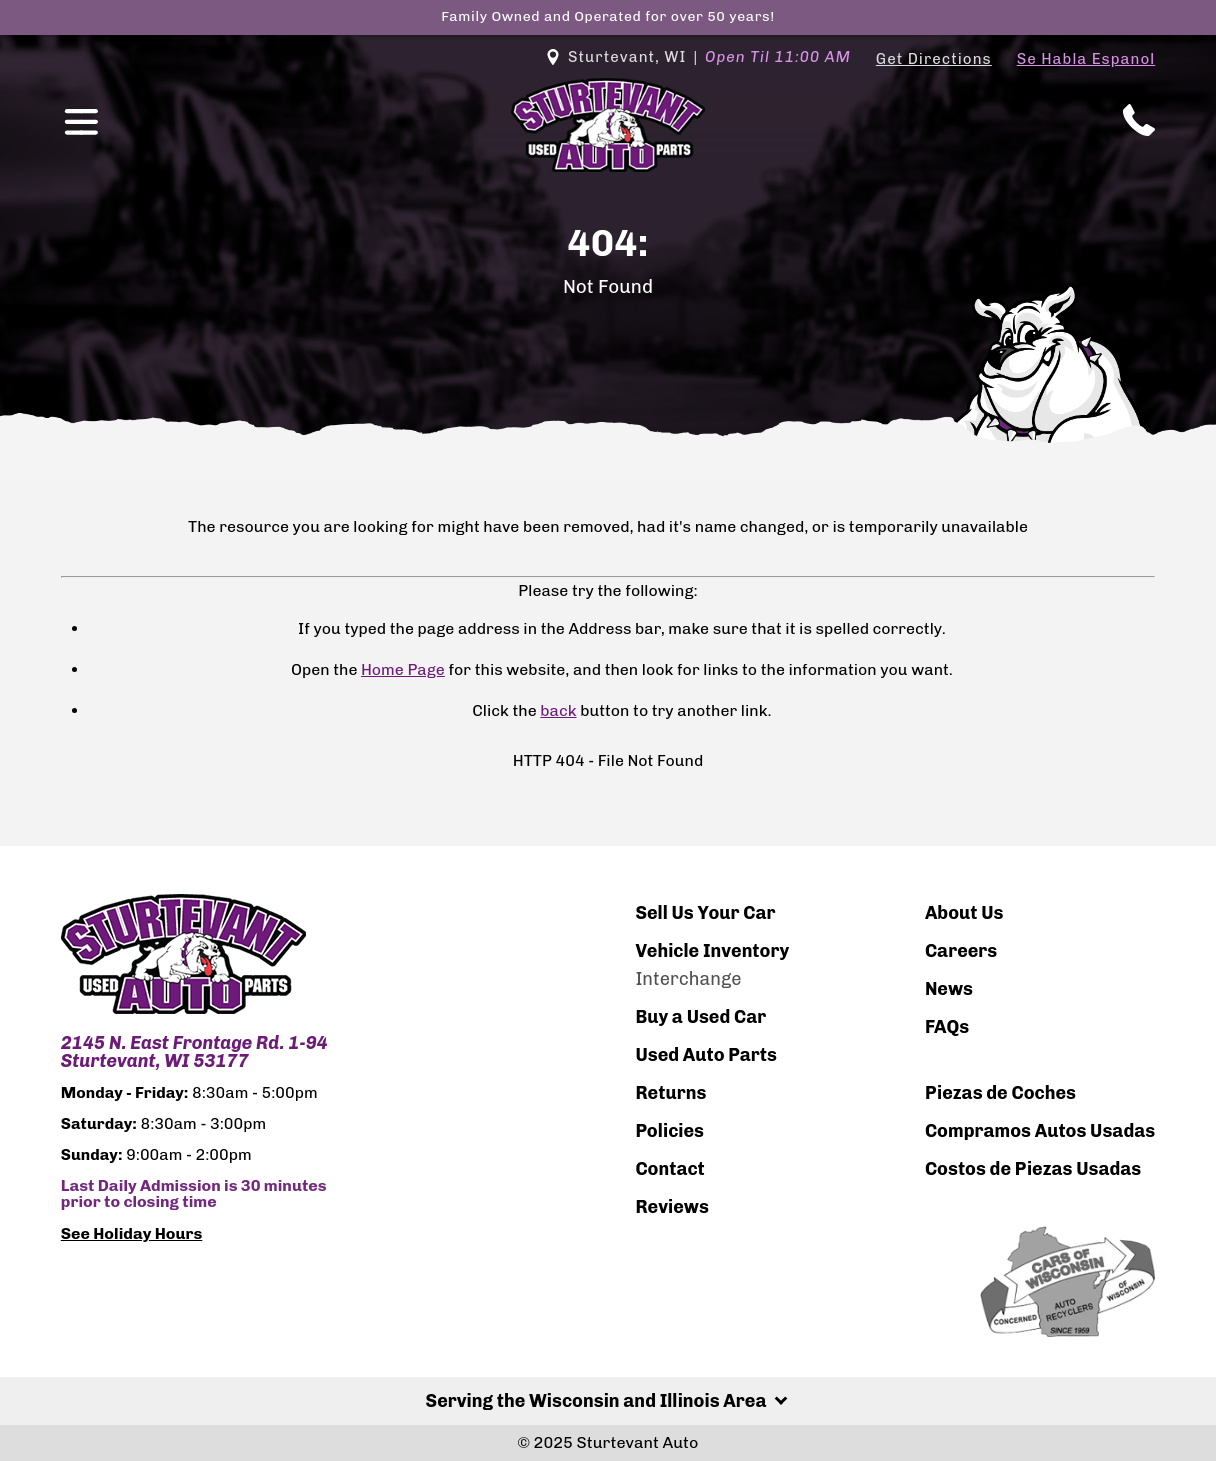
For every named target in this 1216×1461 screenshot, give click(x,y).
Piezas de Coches (1000, 1093)
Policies (669, 1131)
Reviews (672, 1207)
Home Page (403, 669)
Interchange (688, 979)
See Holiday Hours (132, 1234)
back (558, 710)
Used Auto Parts (706, 1055)
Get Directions (934, 59)
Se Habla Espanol (1086, 59)
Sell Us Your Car (705, 913)
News (949, 989)
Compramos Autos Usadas (1040, 1131)
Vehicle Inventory (712, 951)
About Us (964, 913)
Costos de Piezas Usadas (1033, 1169)
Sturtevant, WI (698, 57)
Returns (670, 1093)
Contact (669, 1169)
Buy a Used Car (700, 1017)
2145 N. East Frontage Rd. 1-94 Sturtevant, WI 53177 (194, 1052)
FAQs (947, 1027)
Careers (961, 951)
